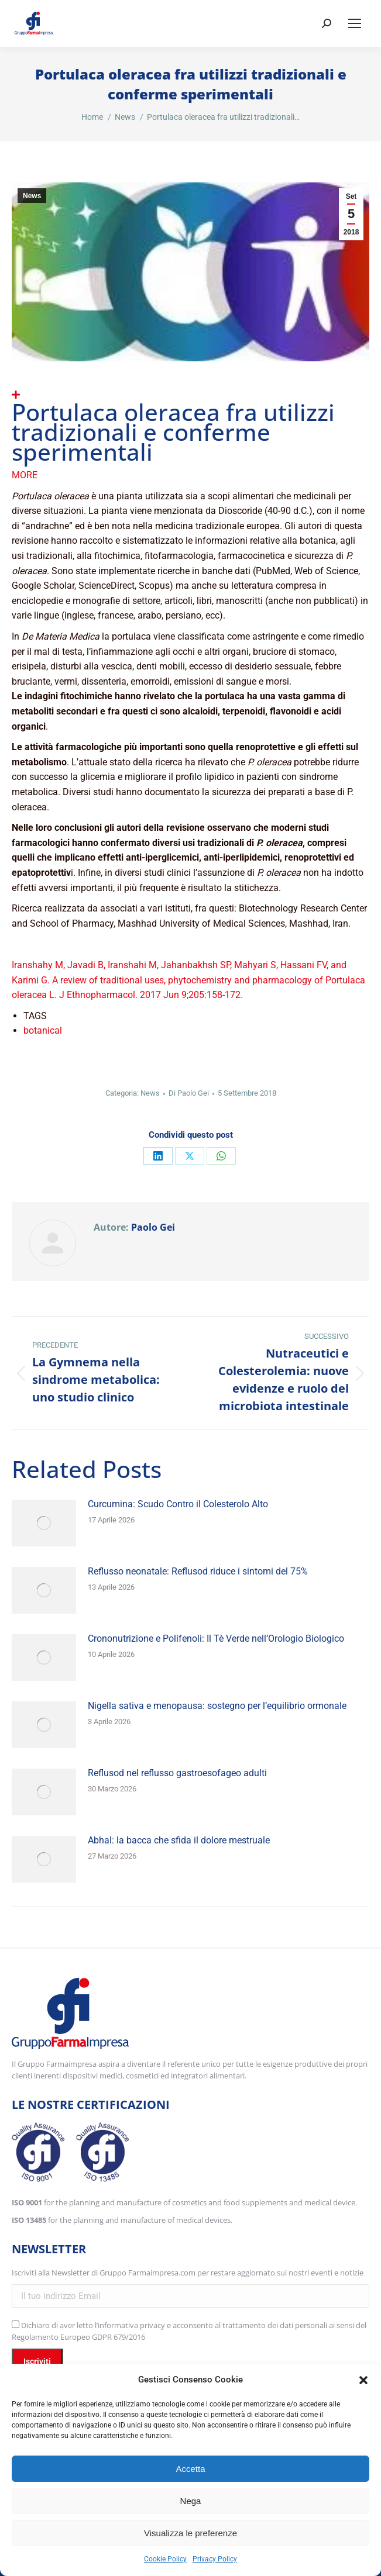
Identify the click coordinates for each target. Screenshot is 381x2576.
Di (189, 1093)
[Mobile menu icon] (354, 23)
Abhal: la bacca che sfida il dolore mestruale (179, 1840)
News (32, 196)
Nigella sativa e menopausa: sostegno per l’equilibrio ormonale (217, 1705)
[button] (363, 2380)
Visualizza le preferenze (190, 2533)
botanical (42, 1030)
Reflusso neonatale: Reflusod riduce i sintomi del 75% (198, 1571)
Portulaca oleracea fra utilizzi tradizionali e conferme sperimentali (173, 432)
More (24, 475)
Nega (190, 2501)
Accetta (190, 2469)
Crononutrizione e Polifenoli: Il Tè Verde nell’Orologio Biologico (216, 1638)
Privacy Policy (215, 2559)
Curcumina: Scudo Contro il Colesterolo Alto (178, 1504)
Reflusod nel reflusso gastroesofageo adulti (177, 1773)
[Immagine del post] (44, 1523)
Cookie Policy (165, 2559)
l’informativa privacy (130, 2325)
